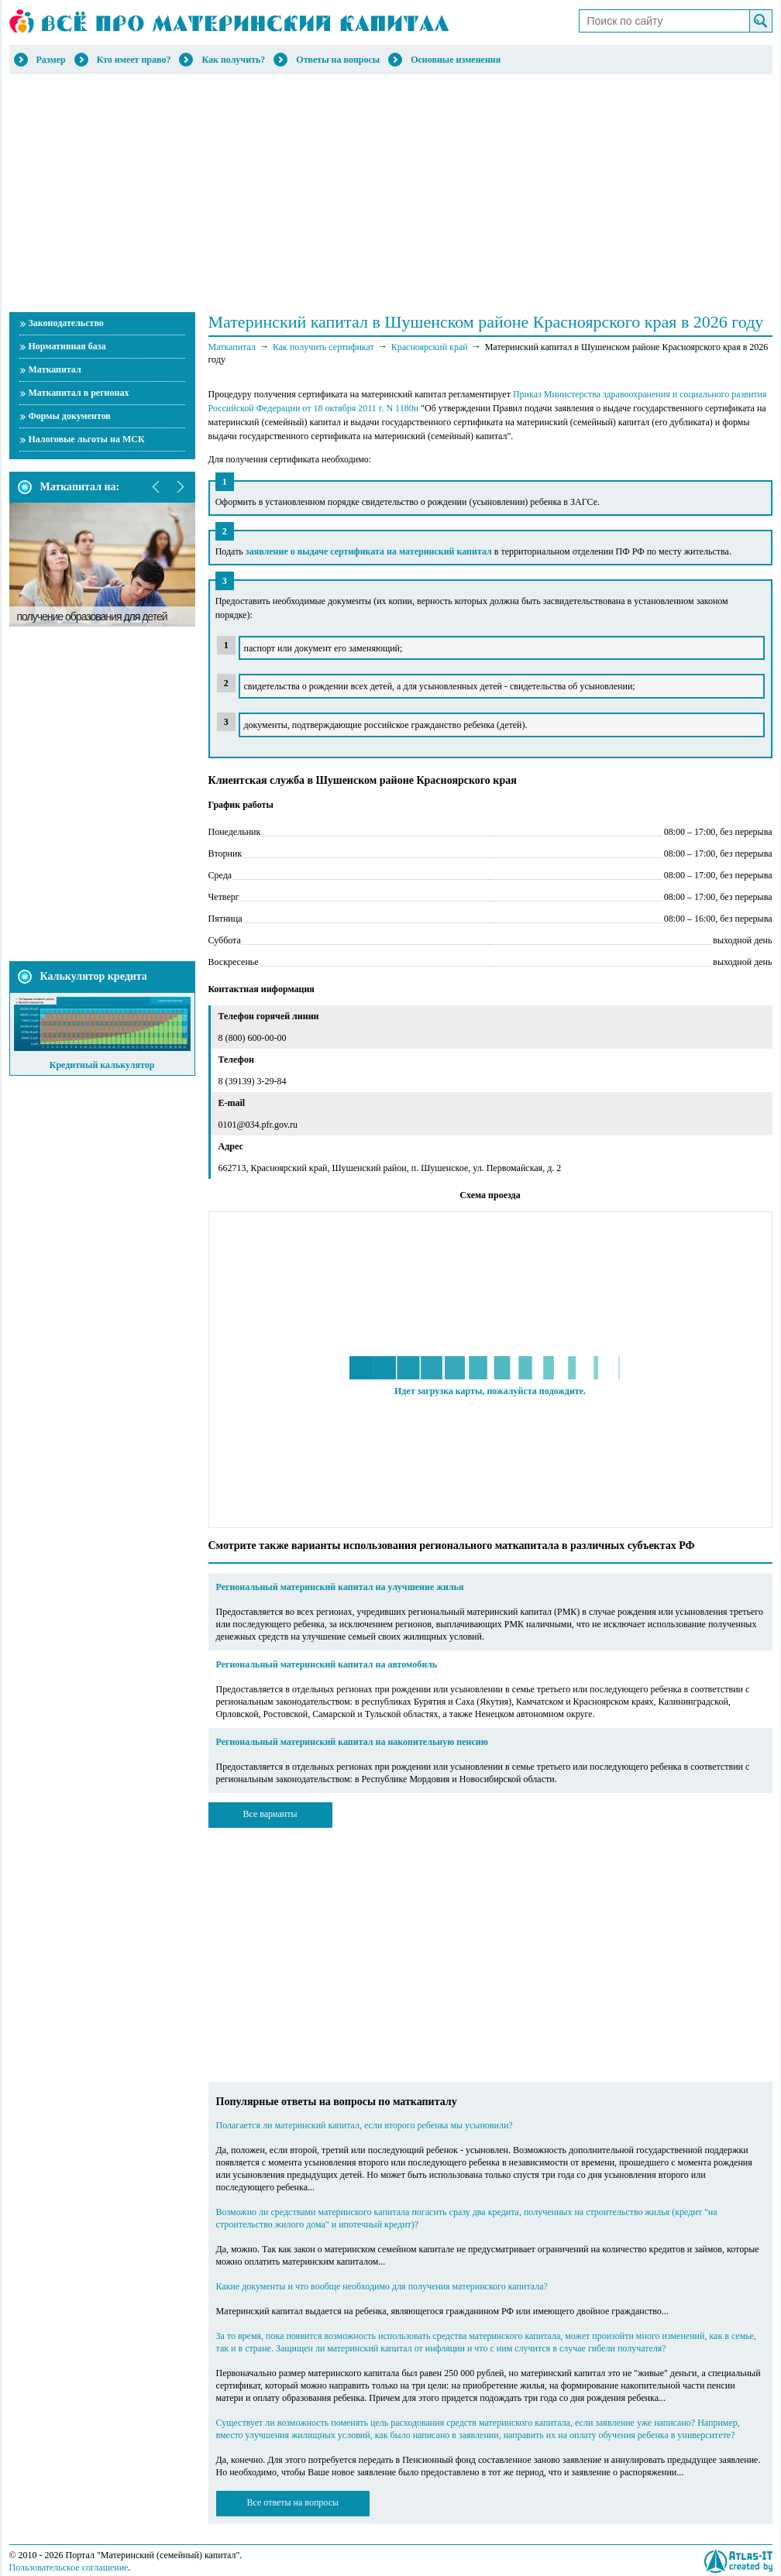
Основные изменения (456, 59)
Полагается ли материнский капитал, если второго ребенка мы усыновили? (364, 2125)
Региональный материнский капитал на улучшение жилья (340, 1587)
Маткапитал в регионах (79, 392)
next (179, 487)
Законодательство (66, 323)
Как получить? (233, 59)
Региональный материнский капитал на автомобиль (327, 1664)
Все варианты (270, 1813)
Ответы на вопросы (338, 59)
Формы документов (70, 415)
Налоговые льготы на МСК (87, 439)
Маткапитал (55, 369)
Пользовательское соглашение (69, 2567)
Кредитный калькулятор (102, 1065)
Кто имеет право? (134, 59)
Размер (51, 59)
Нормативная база (67, 346)
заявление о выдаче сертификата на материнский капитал (369, 551)
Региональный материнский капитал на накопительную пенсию (352, 1741)
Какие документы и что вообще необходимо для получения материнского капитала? (382, 2286)
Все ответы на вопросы (293, 2502)
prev (156, 487)
